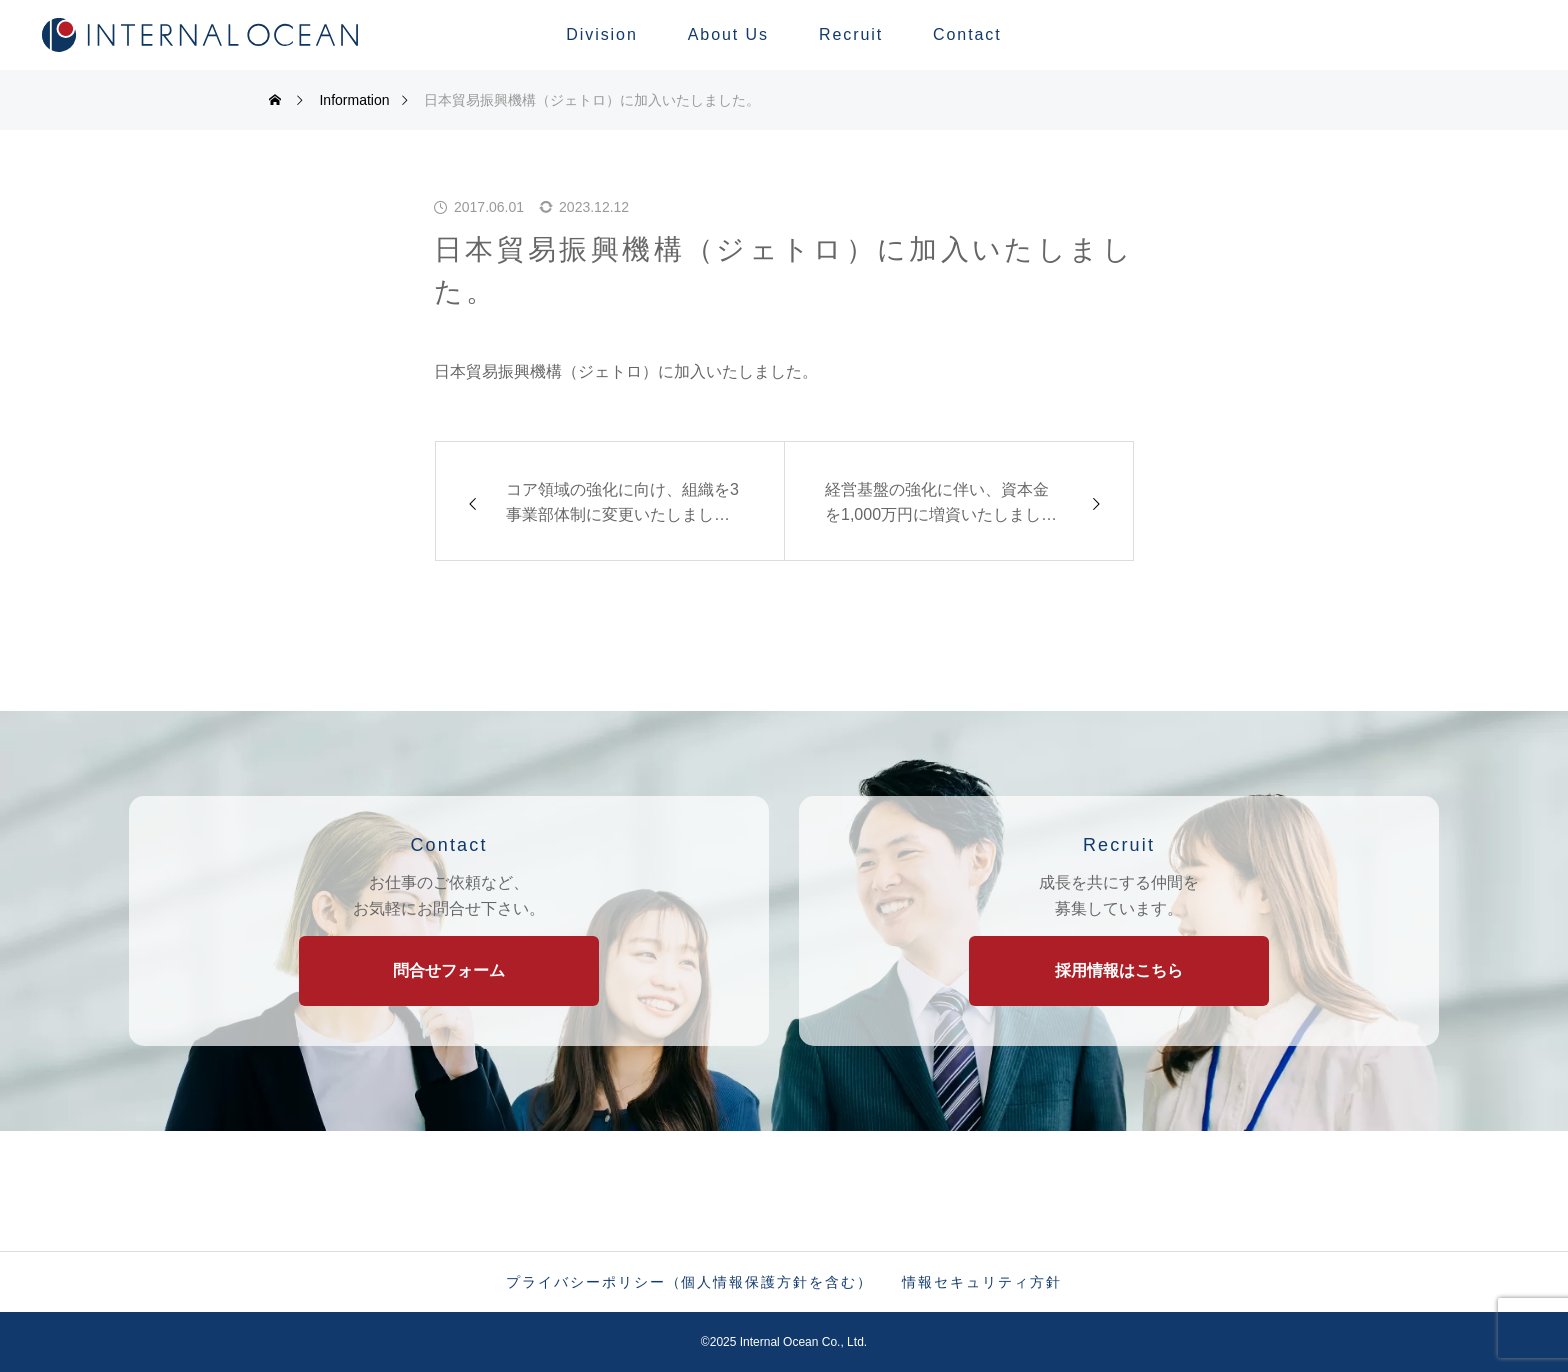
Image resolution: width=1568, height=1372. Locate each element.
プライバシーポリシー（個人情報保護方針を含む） (689, 1282)
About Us (728, 34)
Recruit (851, 34)
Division (601, 34)
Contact (967, 34)
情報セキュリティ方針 (981, 1282)
